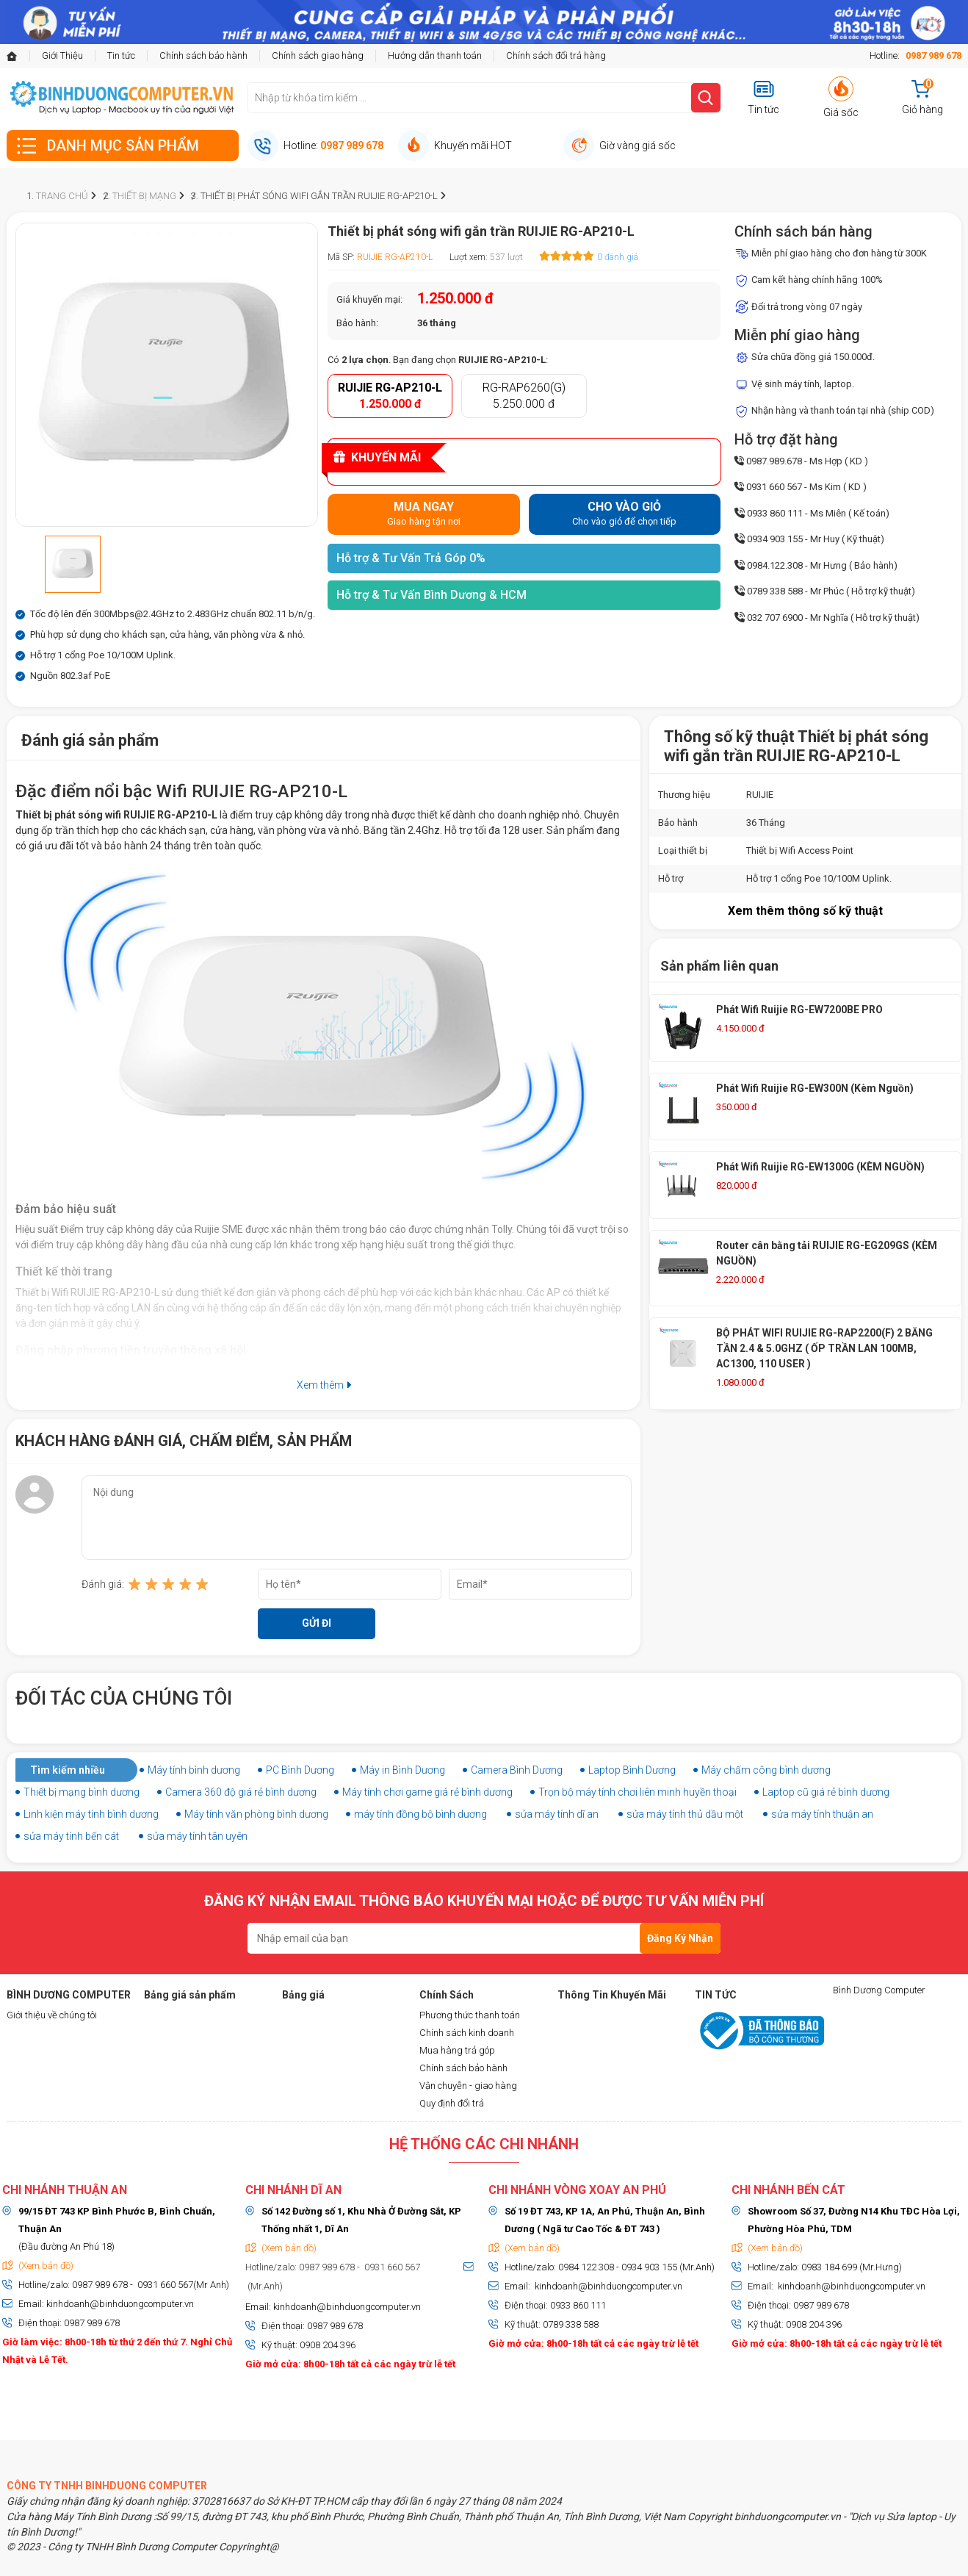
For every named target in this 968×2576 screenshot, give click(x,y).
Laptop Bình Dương (632, 1770)
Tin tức (121, 55)
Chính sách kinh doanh (466, 2032)
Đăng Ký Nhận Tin (680, 1943)
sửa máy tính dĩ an (557, 1814)
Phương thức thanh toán (469, 2015)
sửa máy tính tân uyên (197, 1836)
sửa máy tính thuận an (822, 1814)
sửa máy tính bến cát (71, 1836)
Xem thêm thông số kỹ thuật (805, 911)
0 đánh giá (617, 257)
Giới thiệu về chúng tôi (52, 2015)
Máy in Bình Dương (402, 1770)
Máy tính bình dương (194, 1770)
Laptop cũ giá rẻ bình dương (825, 1792)
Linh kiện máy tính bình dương (91, 1814)
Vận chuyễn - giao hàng (468, 2085)
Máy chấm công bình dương (766, 1770)
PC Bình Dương (300, 1770)
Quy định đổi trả (451, 2103)
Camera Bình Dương (517, 1770)
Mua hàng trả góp (457, 2050)
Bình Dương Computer (879, 1990)
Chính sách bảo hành (203, 55)
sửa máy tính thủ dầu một (684, 1814)
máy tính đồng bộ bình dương (420, 1814)
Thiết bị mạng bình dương (82, 1792)
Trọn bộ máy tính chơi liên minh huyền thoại (637, 1792)
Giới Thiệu (62, 55)
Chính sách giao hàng (318, 55)
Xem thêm (324, 1385)
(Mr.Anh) (264, 2286)
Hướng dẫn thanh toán (435, 55)
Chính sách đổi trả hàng (556, 55)
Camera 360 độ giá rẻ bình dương (241, 1792)
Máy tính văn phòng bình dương (256, 1814)
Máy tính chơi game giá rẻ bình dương (427, 1792)
